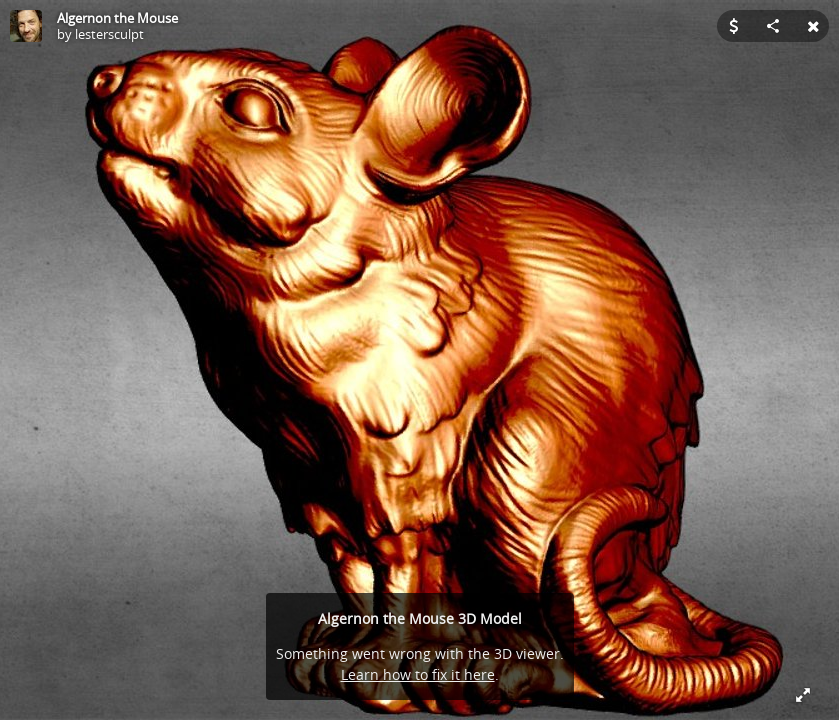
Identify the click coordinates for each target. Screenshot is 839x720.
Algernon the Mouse (117, 18)
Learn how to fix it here (418, 674)
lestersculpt (109, 34)
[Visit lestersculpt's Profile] (26, 26)
